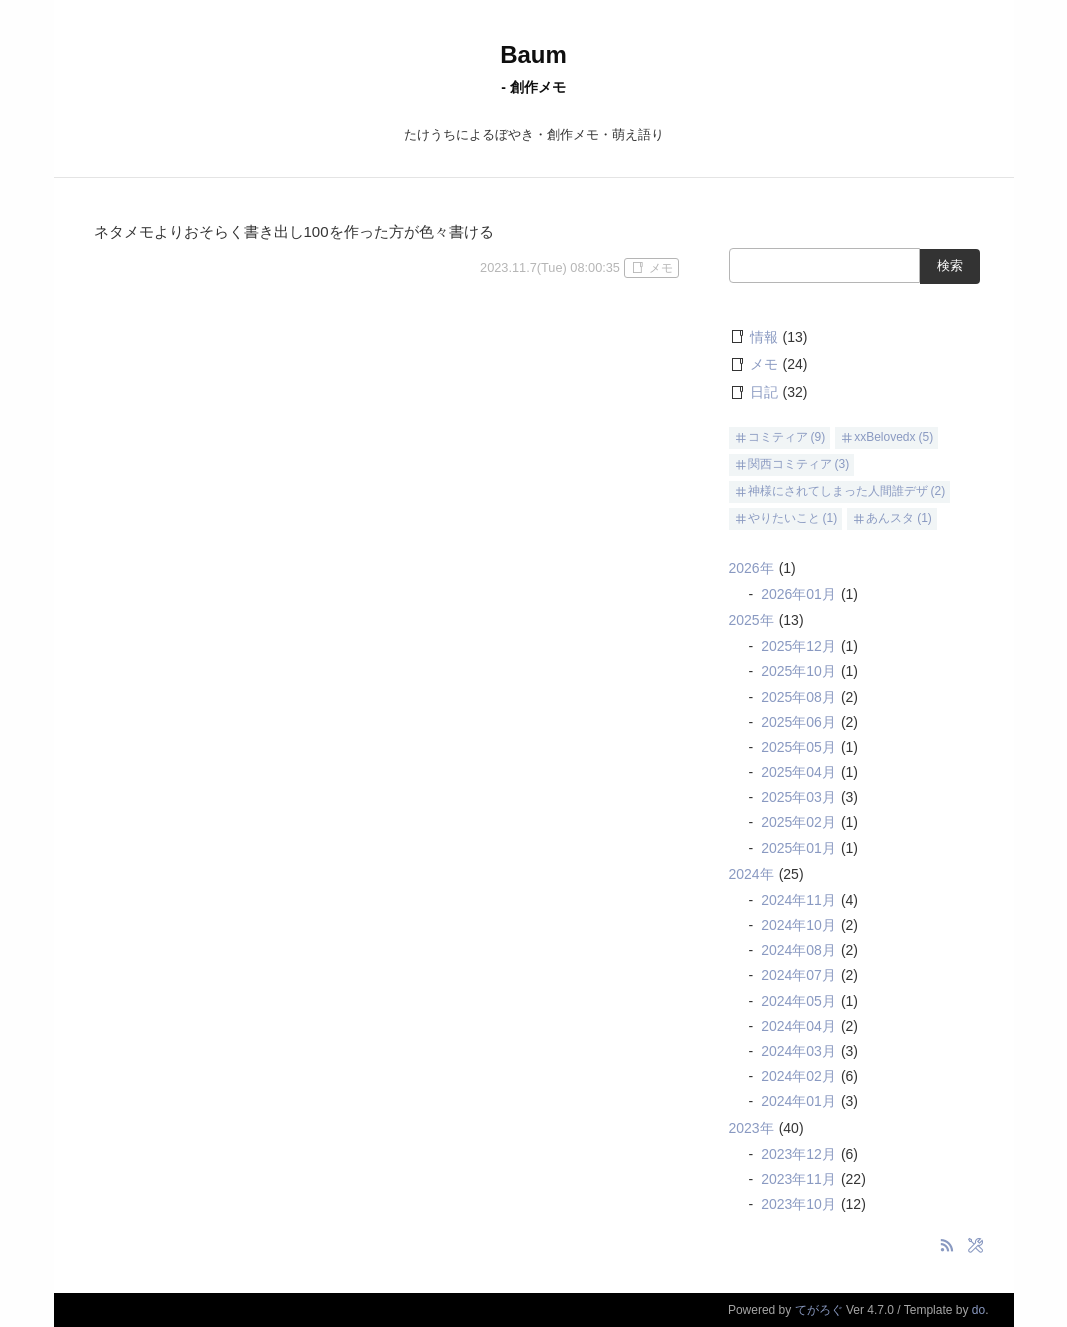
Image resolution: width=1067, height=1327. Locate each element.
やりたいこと (784, 518)
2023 (751, 1128)
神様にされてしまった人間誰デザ (838, 491)
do (978, 1310)
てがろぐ (819, 1310)
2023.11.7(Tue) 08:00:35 (550, 267)
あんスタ (890, 518)
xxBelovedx (884, 437)
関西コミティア (790, 464)
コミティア (778, 437)
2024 (751, 874)
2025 (751, 620)
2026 (751, 568)
